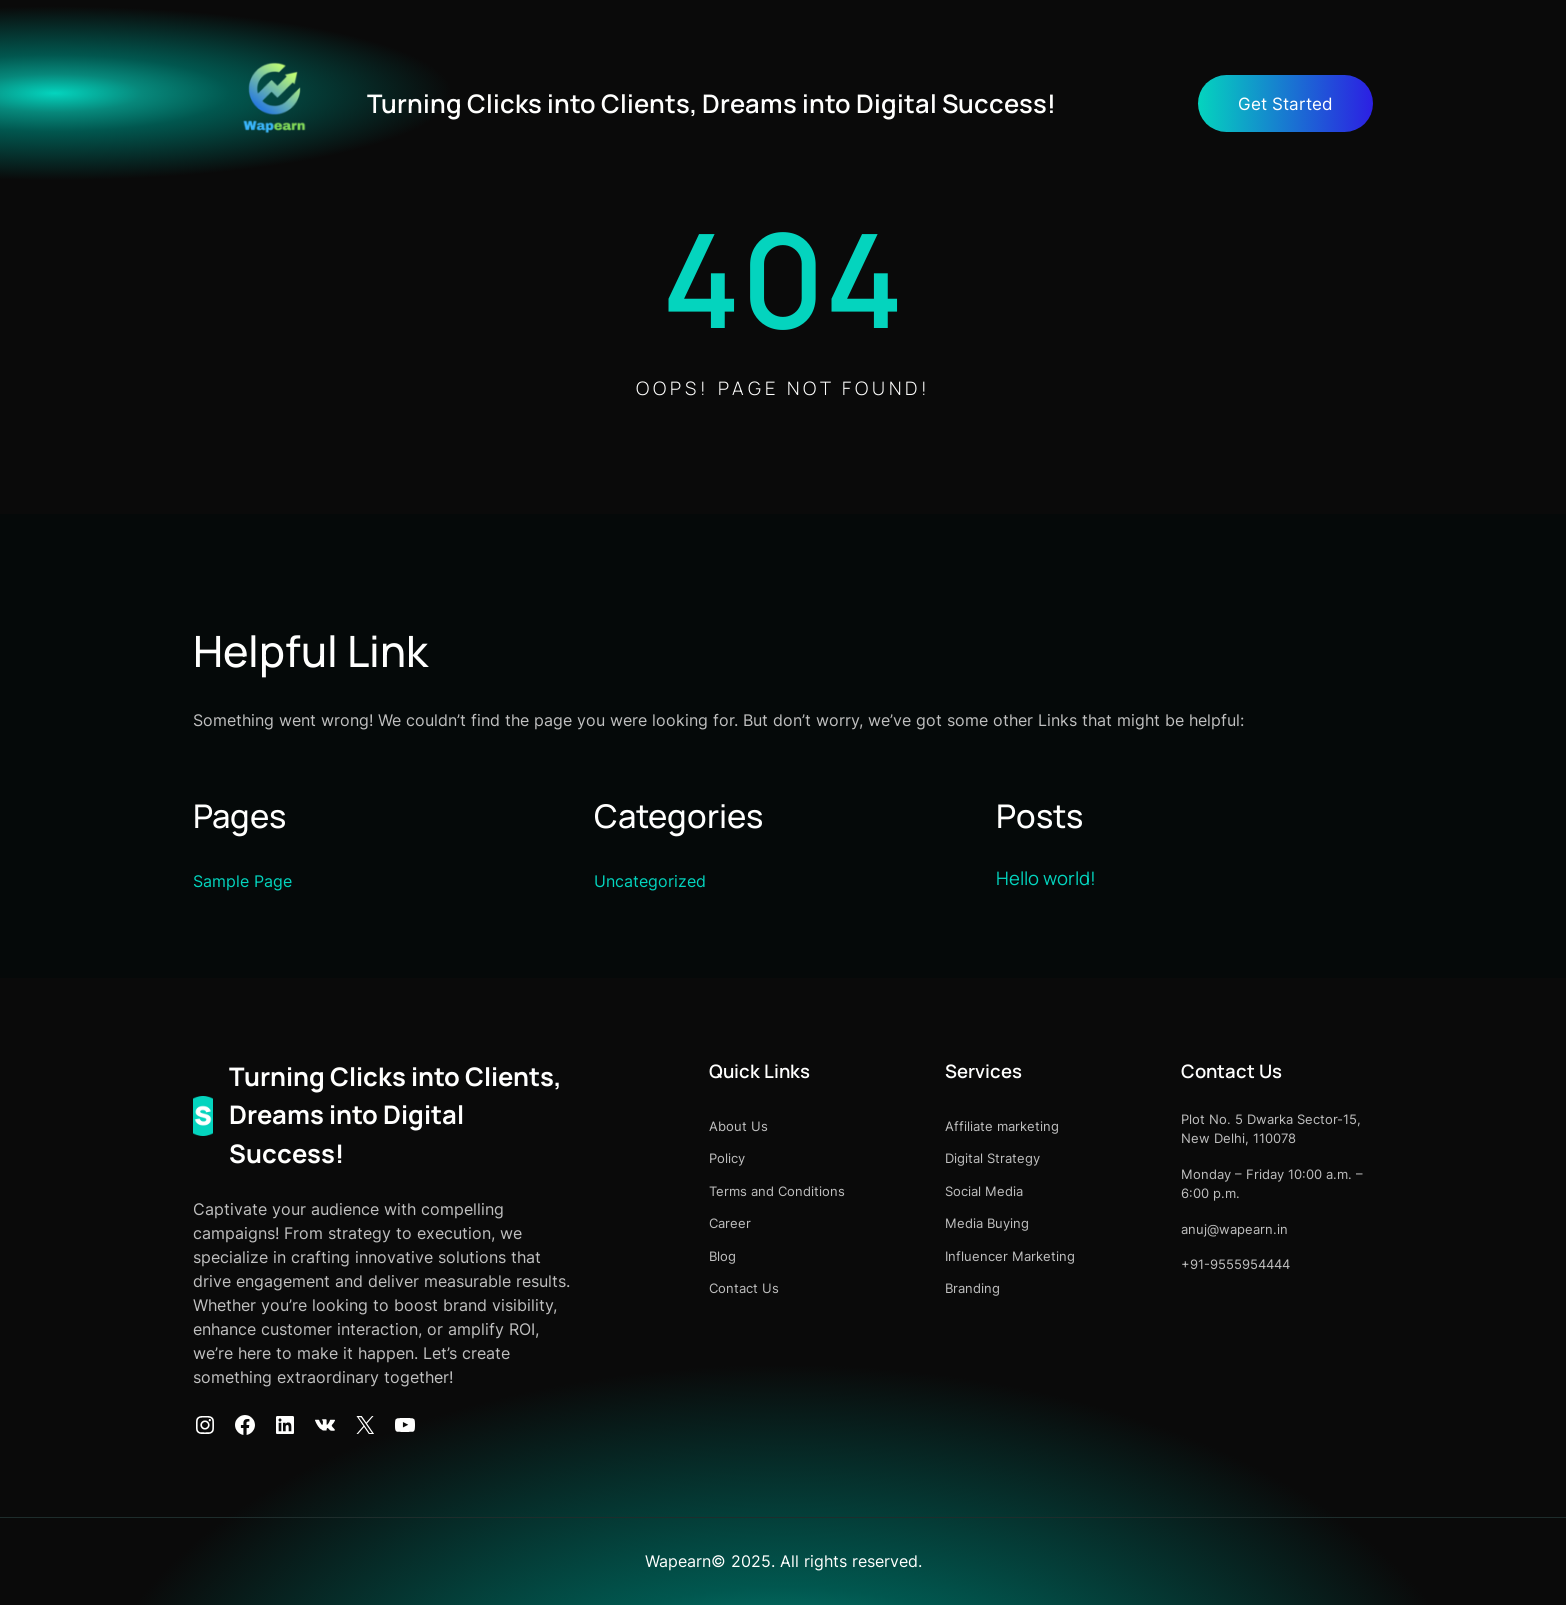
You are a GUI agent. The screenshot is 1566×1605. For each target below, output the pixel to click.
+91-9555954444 (1235, 1264)
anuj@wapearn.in (1234, 1229)
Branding (972, 1288)
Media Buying (987, 1223)
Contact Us (744, 1288)
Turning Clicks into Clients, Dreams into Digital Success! (711, 103)
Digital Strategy (992, 1158)
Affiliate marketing (1002, 1126)
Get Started (1285, 103)
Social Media (984, 1191)
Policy (727, 1158)
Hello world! (1046, 878)
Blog (722, 1256)
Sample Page (242, 881)
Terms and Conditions (777, 1191)
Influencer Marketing (1010, 1256)
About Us (738, 1126)
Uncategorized (650, 881)
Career (730, 1223)
